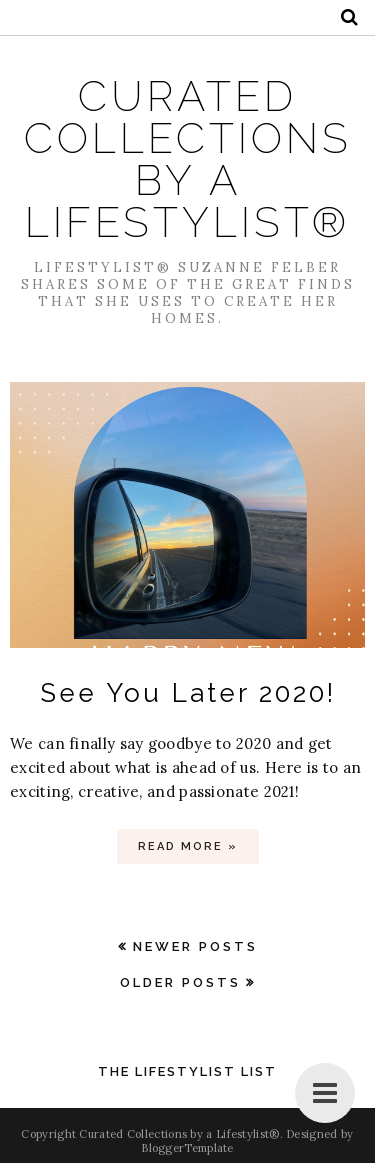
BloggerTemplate (187, 1148)
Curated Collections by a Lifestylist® (188, 159)
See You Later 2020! (188, 693)
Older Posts (180, 982)
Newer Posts (195, 946)
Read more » (188, 846)
